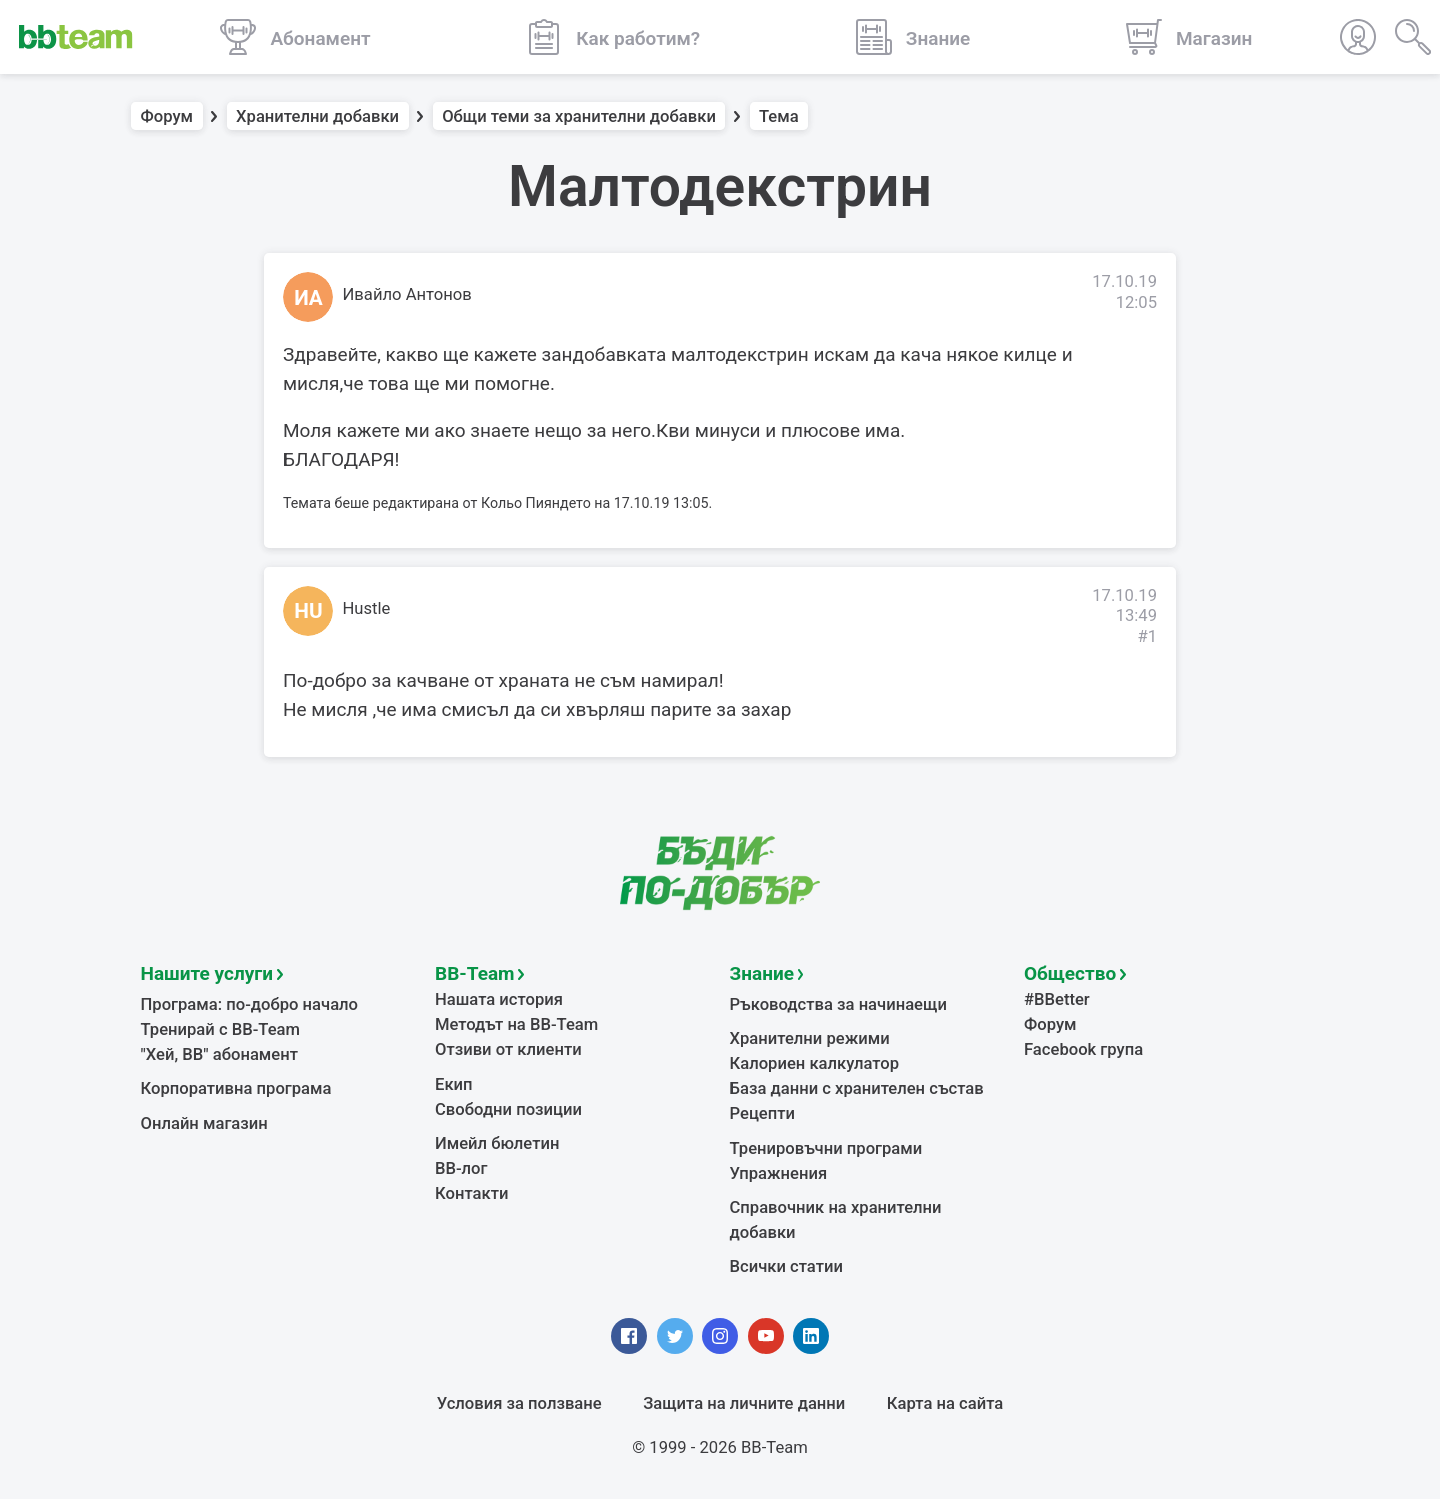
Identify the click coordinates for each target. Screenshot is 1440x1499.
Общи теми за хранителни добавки (579, 116)
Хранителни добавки (317, 116)
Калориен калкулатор (815, 1063)
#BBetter (1057, 999)
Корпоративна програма (236, 1088)
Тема (779, 116)
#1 (1147, 636)
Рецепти (763, 1113)
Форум (167, 116)
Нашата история (499, 999)
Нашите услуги (207, 973)
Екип (454, 1084)
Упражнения (779, 1173)
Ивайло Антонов (407, 294)
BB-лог (461, 1168)
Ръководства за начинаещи (838, 1004)
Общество (1070, 973)
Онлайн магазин (204, 1123)
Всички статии (786, 1266)
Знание (762, 973)
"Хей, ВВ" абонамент (219, 1054)
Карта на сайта (945, 1403)
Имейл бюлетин (497, 1143)
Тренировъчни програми (826, 1148)
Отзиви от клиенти (508, 1049)
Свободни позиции (508, 1109)
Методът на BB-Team (516, 1024)
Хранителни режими (810, 1038)
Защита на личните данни (744, 1403)
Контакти (471, 1193)
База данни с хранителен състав (857, 1088)
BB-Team (475, 973)
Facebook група (1083, 1049)
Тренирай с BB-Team (220, 1029)
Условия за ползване (519, 1403)
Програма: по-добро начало (250, 1004)
